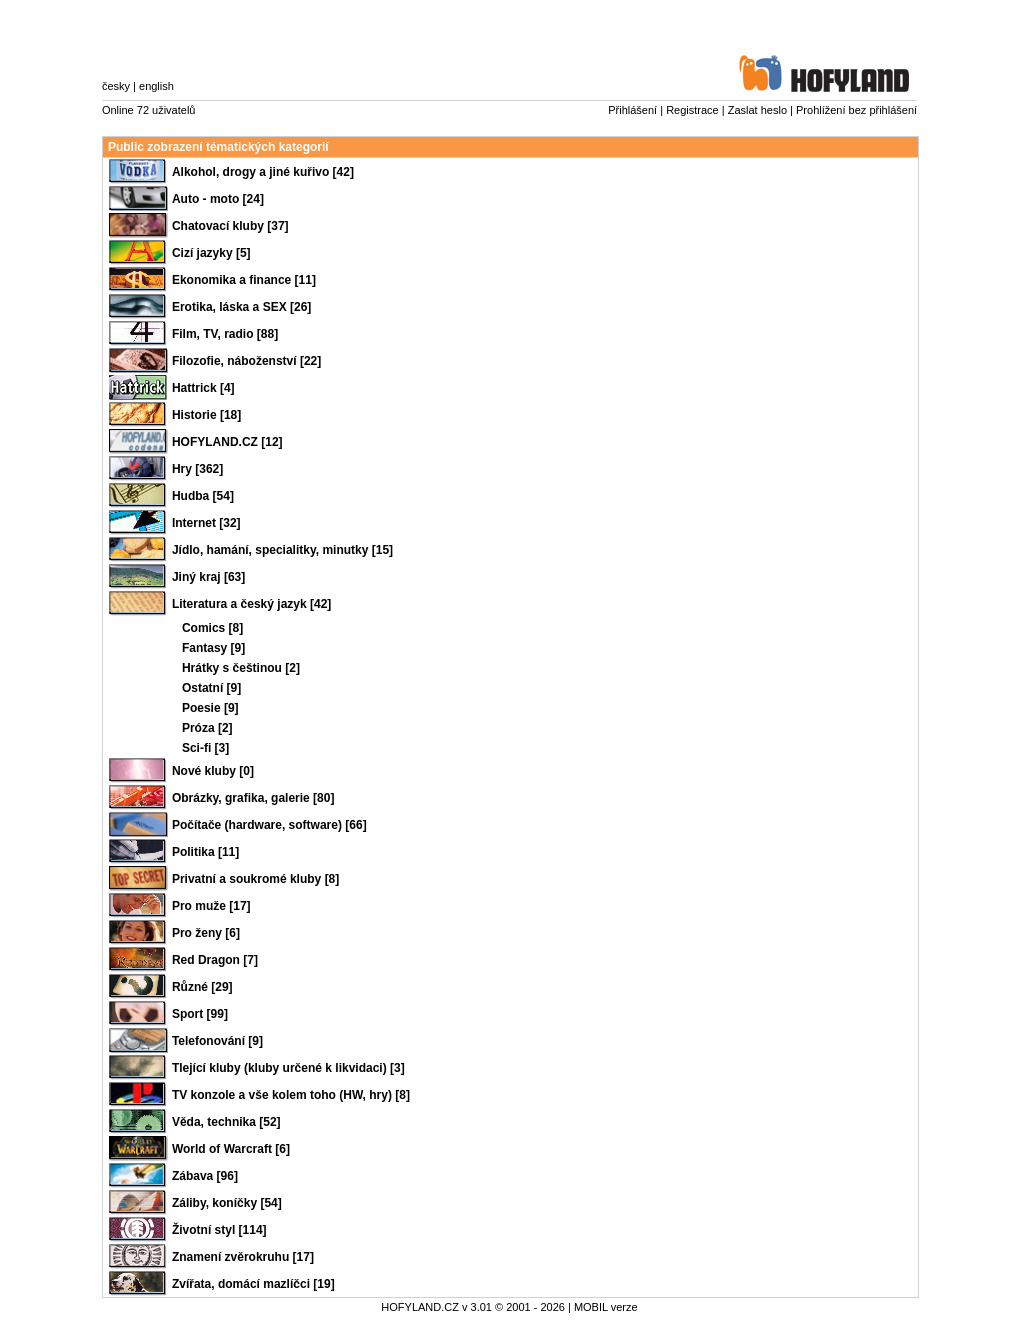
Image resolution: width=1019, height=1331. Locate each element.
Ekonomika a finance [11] (244, 280)
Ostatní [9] (211, 688)
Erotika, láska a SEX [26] (241, 307)
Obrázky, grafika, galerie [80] (253, 798)
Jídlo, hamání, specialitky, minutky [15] (282, 550)
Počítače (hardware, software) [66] (269, 825)
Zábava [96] (205, 1176)
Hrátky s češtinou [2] (241, 668)
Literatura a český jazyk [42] (251, 604)
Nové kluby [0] (213, 771)
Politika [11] (205, 852)
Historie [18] (206, 415)
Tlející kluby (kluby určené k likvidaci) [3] (288, 1068)
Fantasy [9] (213, 648)
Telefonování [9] (217, 1041)
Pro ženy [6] (206, 933)
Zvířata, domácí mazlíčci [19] (253, 1284)
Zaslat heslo (757, 110)
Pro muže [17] (211, 906)
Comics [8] (212, 628)
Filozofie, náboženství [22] (246, 361)
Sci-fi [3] (205, 748)
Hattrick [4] (203, 388)
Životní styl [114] (219, 1230)
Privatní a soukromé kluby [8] (255, 879)
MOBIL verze (606, 1307)
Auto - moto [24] (218, 199)
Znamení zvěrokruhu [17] (243, 1257)
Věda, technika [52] (226, 1122)
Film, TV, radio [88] (225, 334)
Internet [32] (206, 523)
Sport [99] (200, 1014)
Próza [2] (207, 728)
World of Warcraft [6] (231, 1149)
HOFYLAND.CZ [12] (227, 442)
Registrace (692, 110)
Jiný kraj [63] (208, 577)
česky (116, 86)
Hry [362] (197, 469)
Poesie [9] (210, 708)
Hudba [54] (203, 496)
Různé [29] (202, 987)
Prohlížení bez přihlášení (856, 110)
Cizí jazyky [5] (211, 253)
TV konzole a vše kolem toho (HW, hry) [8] (291, 1095)
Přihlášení (632, 110)
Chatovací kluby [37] (230, 226)
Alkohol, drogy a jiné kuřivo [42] (263, 172)
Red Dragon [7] (215, 960)
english (156, 86)
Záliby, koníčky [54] (227, 1203)
